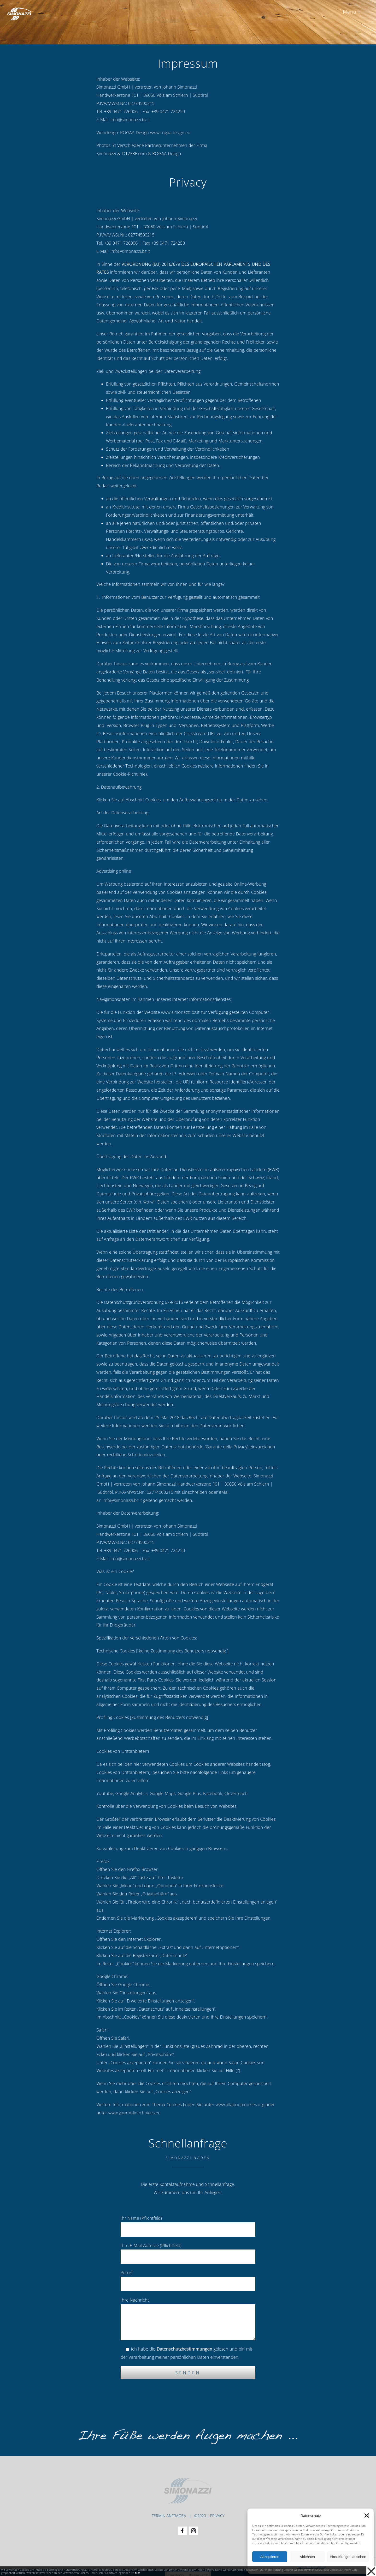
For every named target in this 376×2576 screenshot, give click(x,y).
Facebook (212, 1793)
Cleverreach (236, 1793)
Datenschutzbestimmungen (184, 2349)
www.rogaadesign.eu (170, 132)
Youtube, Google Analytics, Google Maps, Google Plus (148, 1793)
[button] (366, 2515)
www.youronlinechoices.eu (134, 2113)
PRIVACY (217, 2503)
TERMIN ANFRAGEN (169, 2503)
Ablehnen (307, 2557)
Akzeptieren (269, 2557)
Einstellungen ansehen (348, 2557)
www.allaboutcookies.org (240, 2104)
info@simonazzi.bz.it (130, 119)
